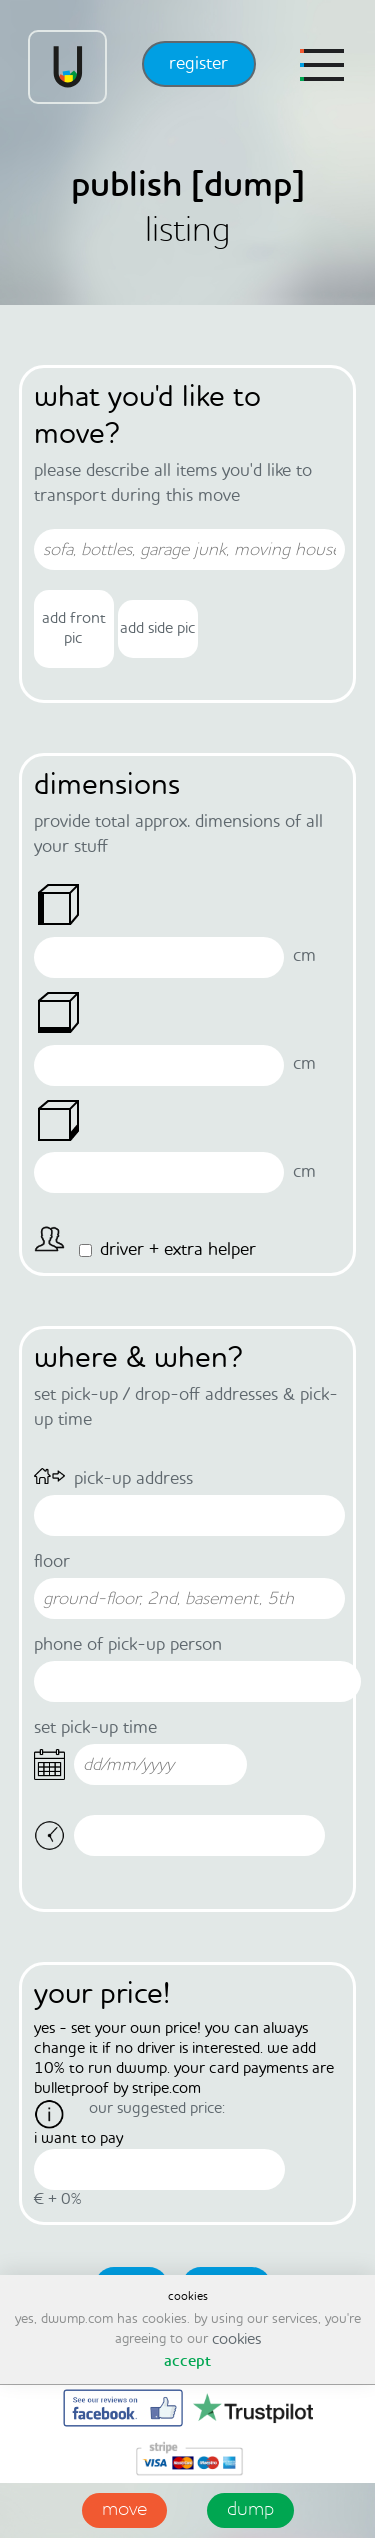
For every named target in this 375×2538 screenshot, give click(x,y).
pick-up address (133, 1479)
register (198, 64)
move (124, 2510)
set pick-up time (95, 1728)
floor (52, 1562)
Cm (304, 956)
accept (187, 2362)
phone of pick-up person (128, 1645)
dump (250, 2510)
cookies (236, 2340)
